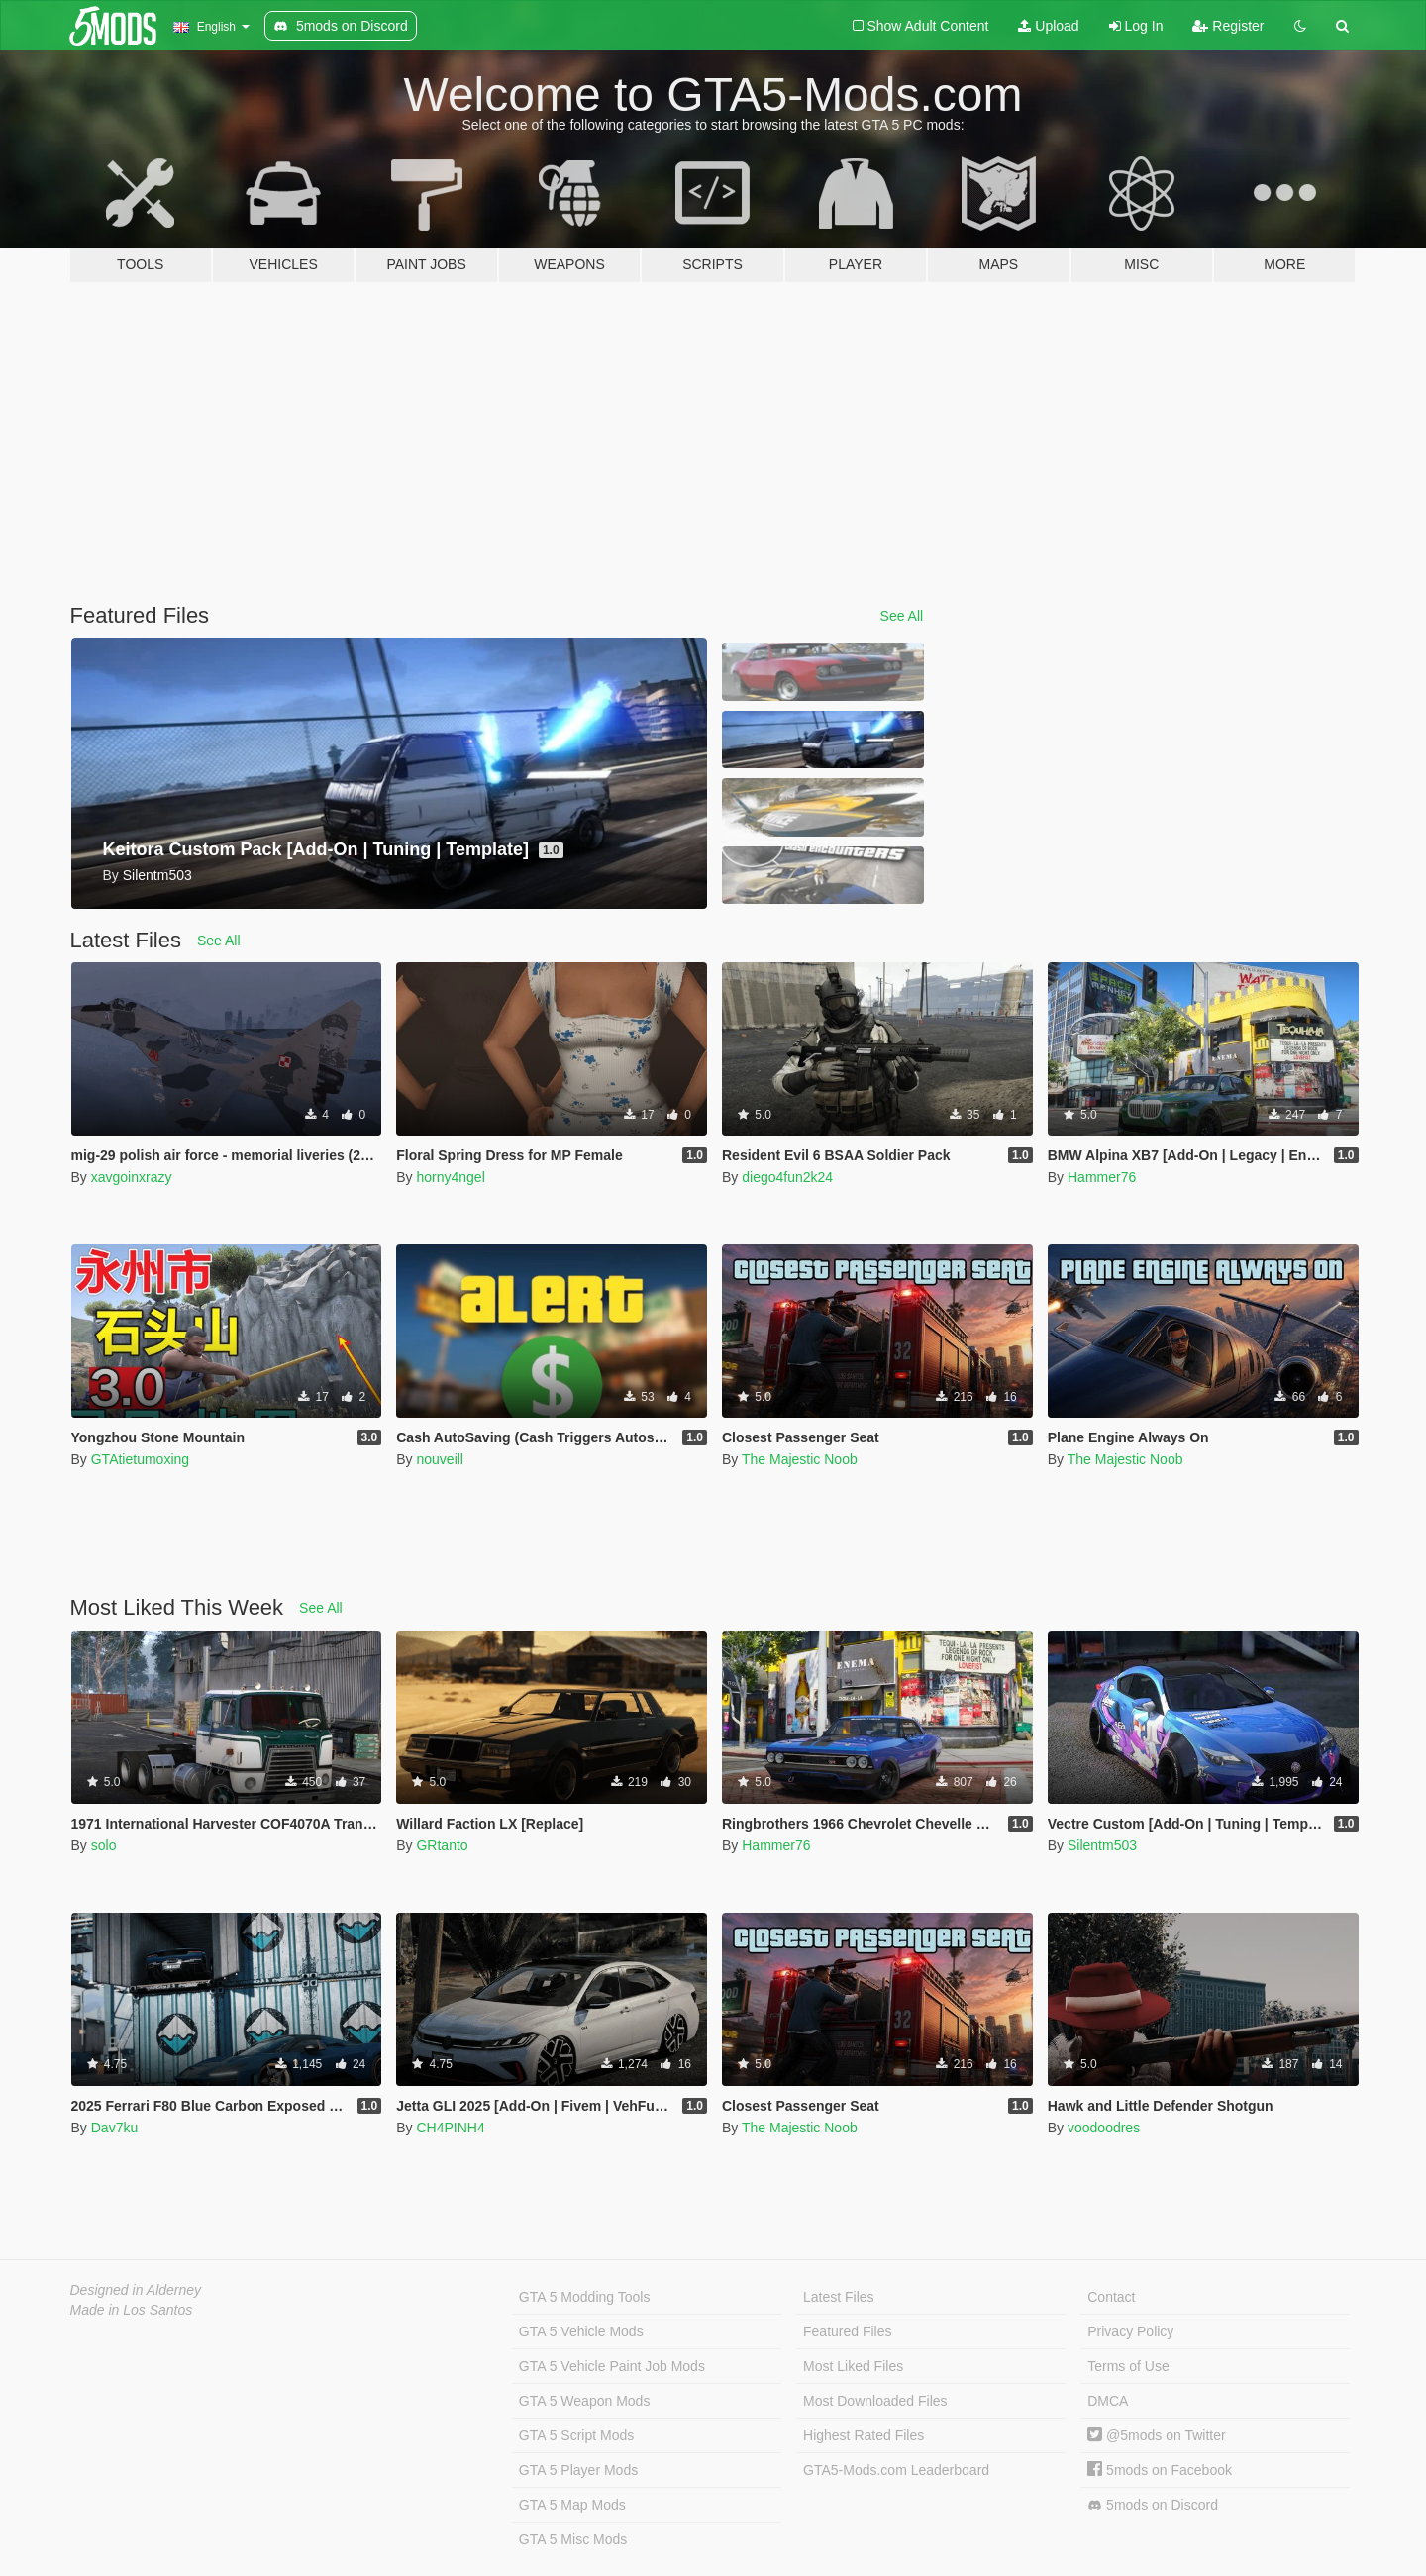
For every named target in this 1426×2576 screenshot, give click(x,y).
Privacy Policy (1130, 2331)
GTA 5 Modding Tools (585, 2297)
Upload (1048, 26)
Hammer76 (1102, 1177)
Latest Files (838, 2297)
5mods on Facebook (1159, 2470)
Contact (1111, 2297)
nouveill (439, 1459)
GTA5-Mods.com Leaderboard (896, 2470)
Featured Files (847, 2331)
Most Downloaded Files (875, 2401)
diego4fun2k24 (787, 1177)
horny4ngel (450, 1177)
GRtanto (441, 1845)
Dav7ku (114, 2127)
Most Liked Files (853, 2366)
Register (1228, 26)
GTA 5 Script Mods (576, 2435)
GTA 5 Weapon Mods (585, 2401)
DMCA (1107, 2401)
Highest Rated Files (863, 2435)
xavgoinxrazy (131, 1177)
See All (902, 616)
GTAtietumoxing (140, 1459)
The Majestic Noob (800, 1459)
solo (104, 1845)
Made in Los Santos (131, 2310)
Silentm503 (1102, 1845)
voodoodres (1104, 2127)
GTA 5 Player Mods (578, 2470)
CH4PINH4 (450, 2127)
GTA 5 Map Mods (572, 2505)
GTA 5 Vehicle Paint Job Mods (612, 2366)
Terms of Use (1128, 2366)
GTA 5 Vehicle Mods (581, 2331)
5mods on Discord (1152, 2505)
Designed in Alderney (136, 2290)
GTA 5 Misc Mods (573, 2539)
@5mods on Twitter (1156, 2435)
